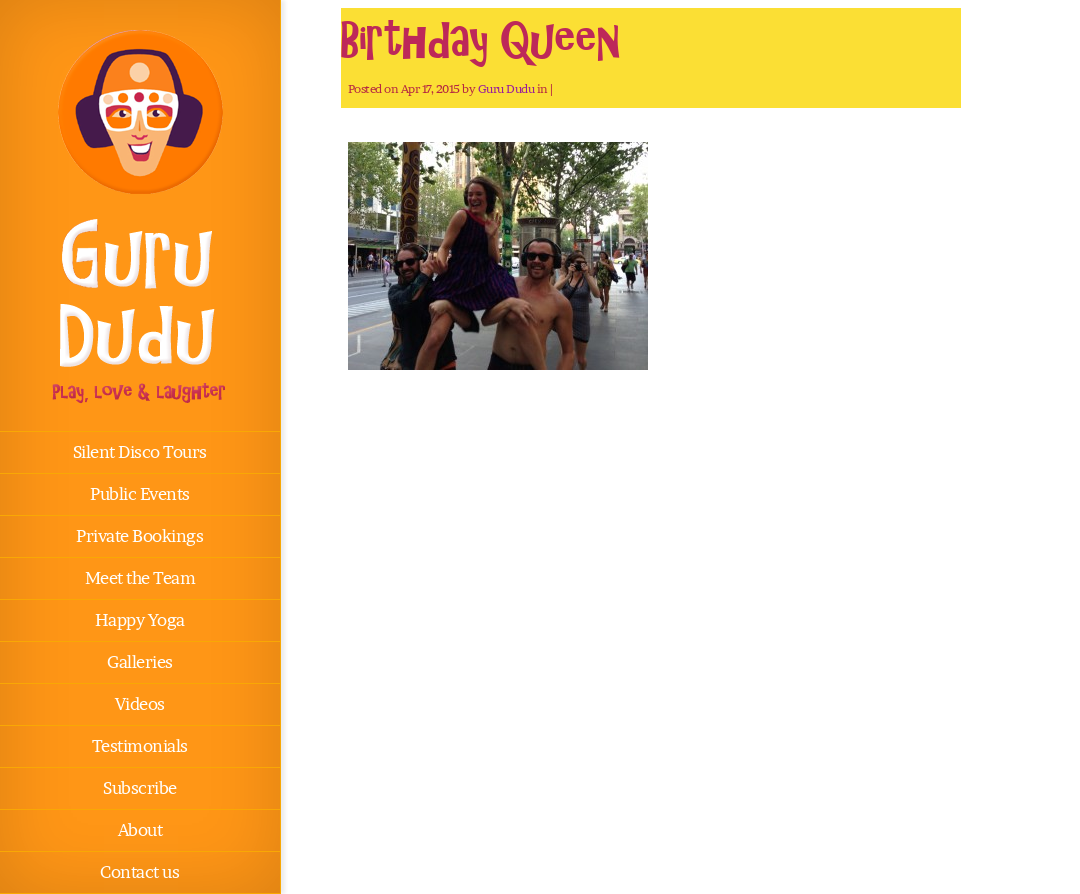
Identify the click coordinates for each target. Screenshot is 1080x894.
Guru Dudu (506, 88)
